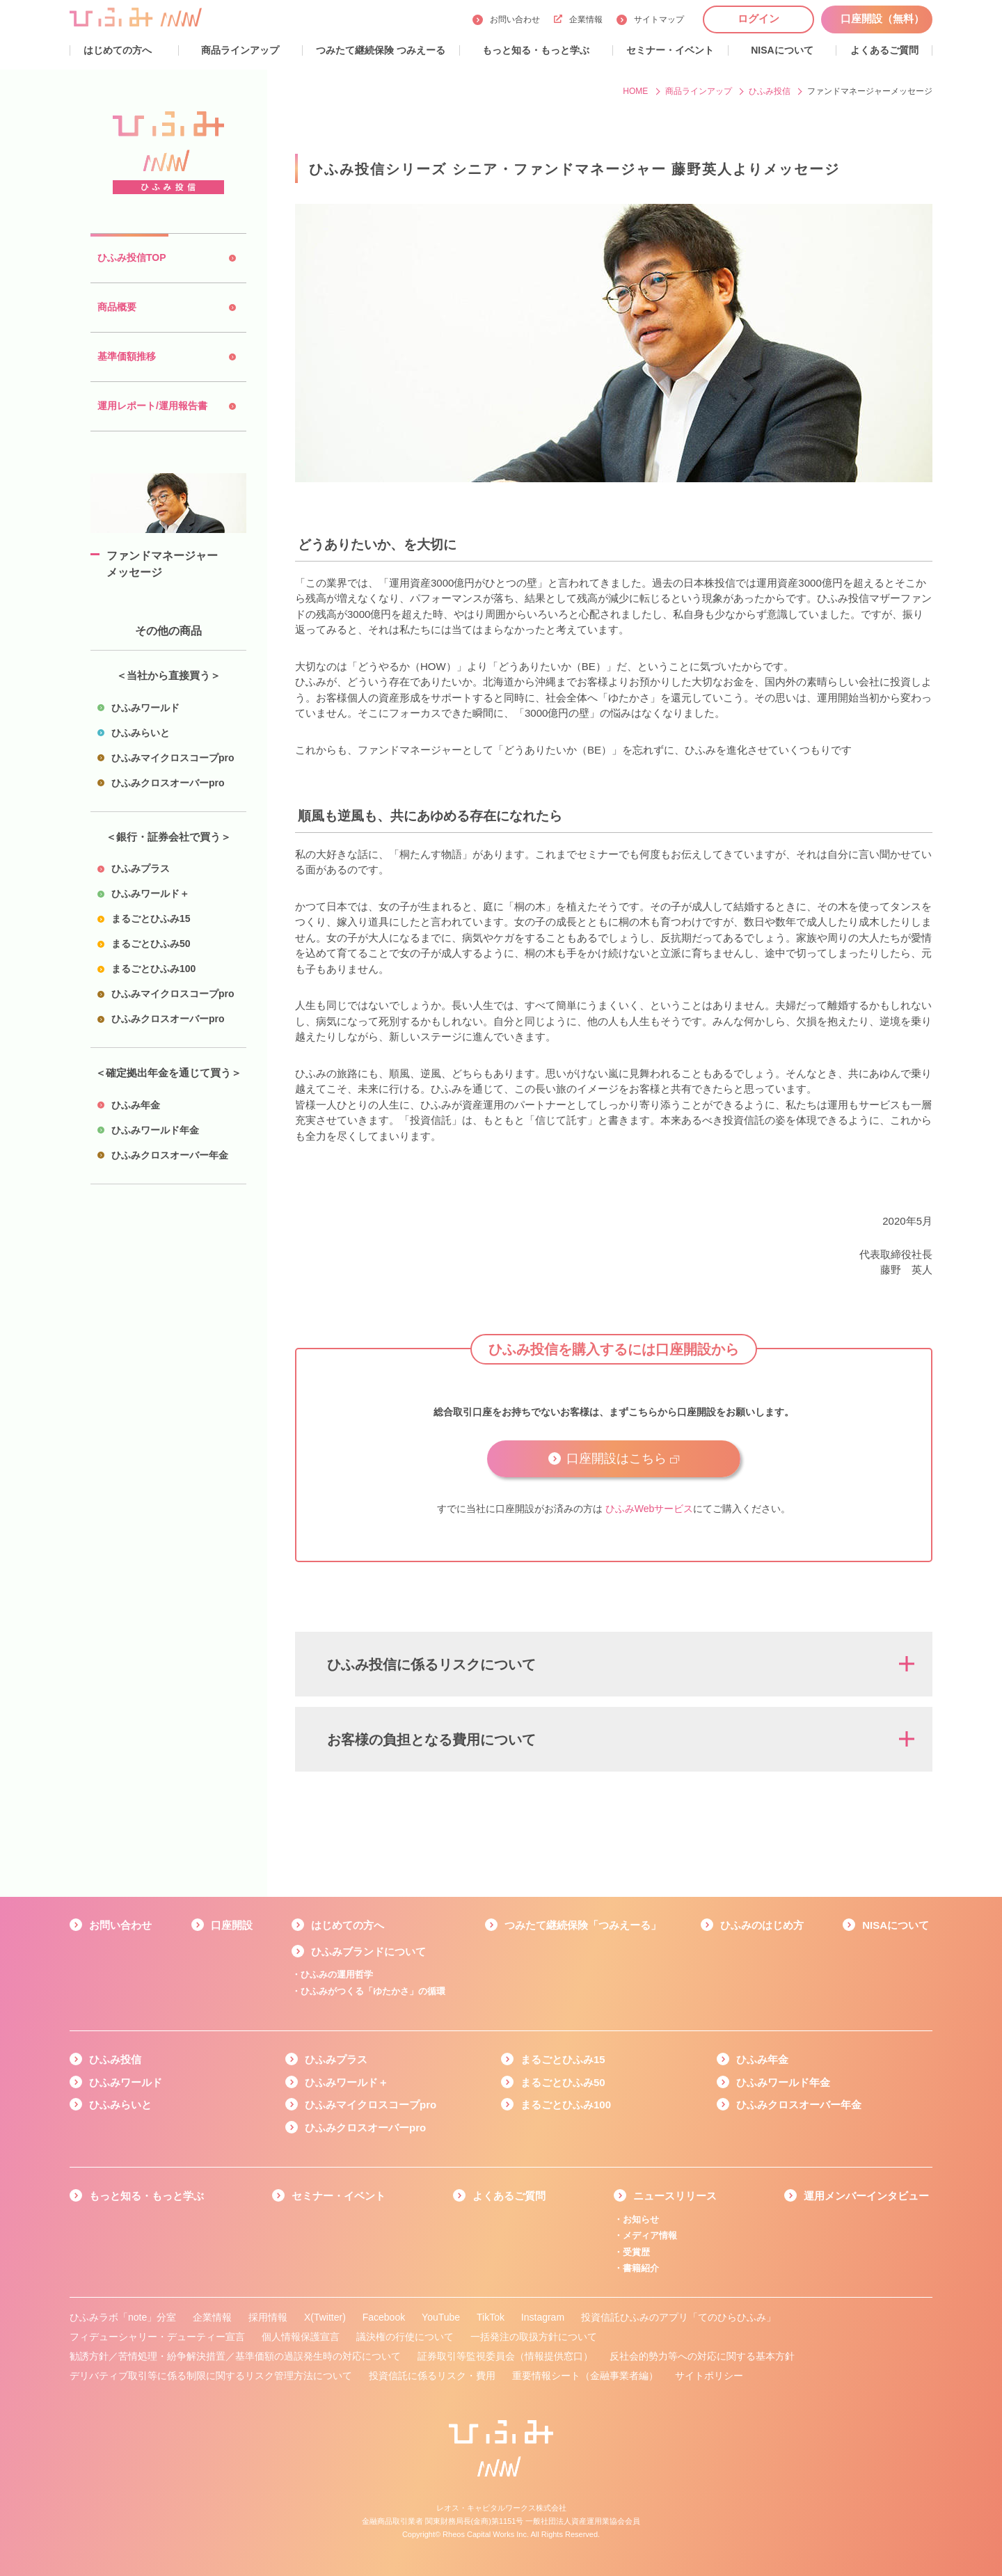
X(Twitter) (325, 2317)
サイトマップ (659, 19)
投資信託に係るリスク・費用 (432, 2375)
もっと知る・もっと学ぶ (146, 2196)
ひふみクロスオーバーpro (365, 2127)
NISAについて (895, 1925)
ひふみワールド (125, 2082)
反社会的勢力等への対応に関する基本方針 (702, 2356)
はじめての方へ (347, 1925)
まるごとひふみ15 (562, 2059)
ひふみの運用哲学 (337, 1974)
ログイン (758, 18)
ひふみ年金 (762, 2059)
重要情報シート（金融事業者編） (585, 2375)
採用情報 (267, 2317)
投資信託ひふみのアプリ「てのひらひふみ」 (678, 2317)
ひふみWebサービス (649, 1508)
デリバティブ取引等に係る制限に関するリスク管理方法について (211, 2375)
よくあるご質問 (509, 2196)
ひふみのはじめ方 (762, 1925)
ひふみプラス (336, 2059)
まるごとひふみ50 (562, 2082)
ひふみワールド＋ (346, 2082)
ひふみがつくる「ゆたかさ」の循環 (373, 1991)
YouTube (441, 2317)
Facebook (384, 2317)
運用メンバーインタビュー (866, 2196)
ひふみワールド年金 (783, 2082)
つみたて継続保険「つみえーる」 (582, 1925)
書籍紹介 (641, 2268)
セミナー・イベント (338, 2196)
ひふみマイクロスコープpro (370, 2104)
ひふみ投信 (115, 2059)
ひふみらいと (120, 2104)
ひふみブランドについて (368, 1951)
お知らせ (641, 2219)
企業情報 (578, 19)
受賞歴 (636, 2252)
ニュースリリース (675, 2196)
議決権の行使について (405, 2336)
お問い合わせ (515, 19)
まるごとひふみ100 (565, 2104)
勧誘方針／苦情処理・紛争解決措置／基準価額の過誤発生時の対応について (235, 2356)
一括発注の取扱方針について (533, 2336)
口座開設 (232, 1925)
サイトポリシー (709, 2375)
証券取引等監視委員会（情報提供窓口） (505, 2356)
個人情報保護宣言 (301, 2336)
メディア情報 (650, 2235)
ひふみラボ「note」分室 (123, 2317)
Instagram (542, 2317)
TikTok (490, 2317)
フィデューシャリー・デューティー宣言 (157, 2336)
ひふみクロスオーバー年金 (798, 2104)
